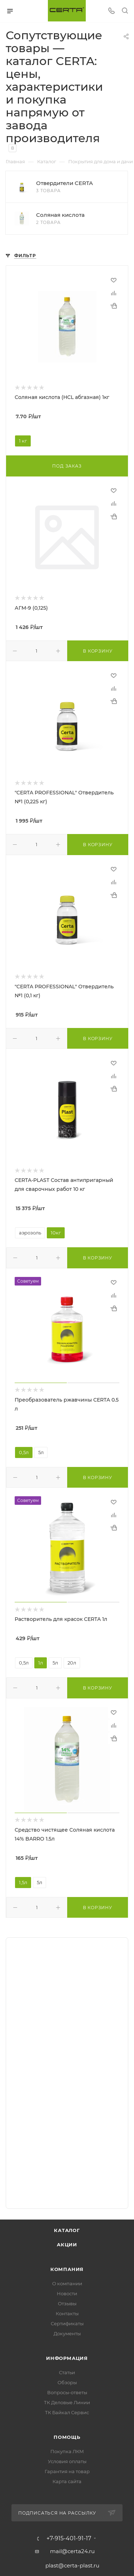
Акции (67, 2244)
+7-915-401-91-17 (68, 2538)
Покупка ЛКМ (67, 2451)
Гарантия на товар (67, 2471)
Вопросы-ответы (67, 2392)
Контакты (67, 2313)
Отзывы (67, 2303)
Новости (67, 2293)
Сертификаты (67, 2323)
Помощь (67, 2437)
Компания (67, 2269)
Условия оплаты (67, 2461)
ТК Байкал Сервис (67, 2412)
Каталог (67, 2230)
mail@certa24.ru (72, 2551)
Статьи (67, 2372)
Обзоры (67, 2382)
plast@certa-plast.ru (72, 2565)
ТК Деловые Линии (67, 2402)
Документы (67, 2333)
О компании (67, 2283)
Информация (67, 2358)
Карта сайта (67, 2481)
